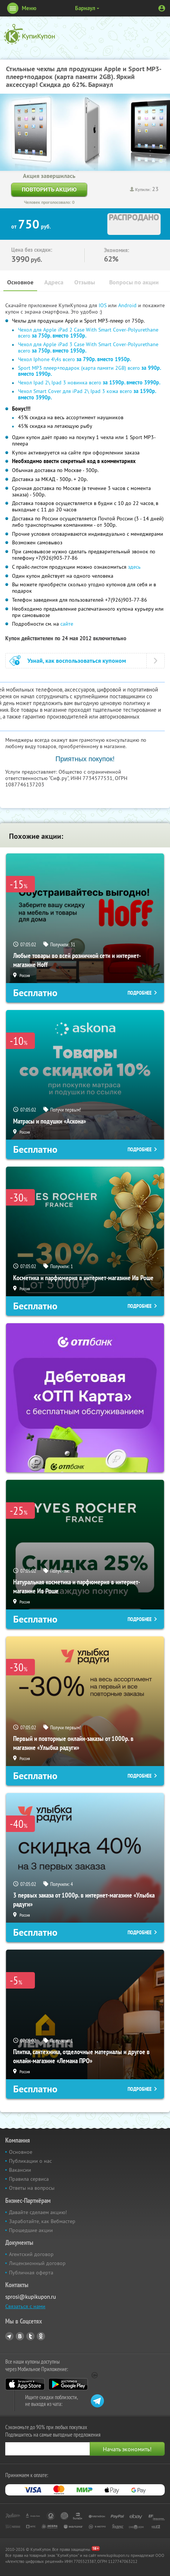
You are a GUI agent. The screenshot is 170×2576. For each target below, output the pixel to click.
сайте (66, 623)
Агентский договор (31, 2254)
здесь (134, 566)
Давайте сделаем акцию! (38, 2212)
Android (128, 305)
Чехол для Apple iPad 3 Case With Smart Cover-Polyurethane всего (88, 347)
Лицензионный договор (37, 2263)
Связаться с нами (25, 2306)
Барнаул (85, 8)
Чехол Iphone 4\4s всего (74, 359)
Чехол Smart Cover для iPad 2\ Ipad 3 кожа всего (87, 394)
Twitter (30, 2336)
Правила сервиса (29, 2179)
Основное (20, 282)
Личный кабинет (161, 8)
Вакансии (20, 2170)
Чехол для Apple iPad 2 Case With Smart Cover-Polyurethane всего (88, 332)
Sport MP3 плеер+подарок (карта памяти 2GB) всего (89, 371)
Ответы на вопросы (31, 2188)
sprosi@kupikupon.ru (30, 2296)
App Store (25, 2384)
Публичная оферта (31, 2272)
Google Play (68, 2384)
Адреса (53, 282)
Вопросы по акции (134, 282)
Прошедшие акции (31, 2230)
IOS (103, 305)
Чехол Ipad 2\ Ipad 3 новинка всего (89, 382)
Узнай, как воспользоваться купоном (76, 661)
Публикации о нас (30, 2161)
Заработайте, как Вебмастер (42, 2221)
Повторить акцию (49, 189)
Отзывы (84, 282)
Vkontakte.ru (20, 2336)
